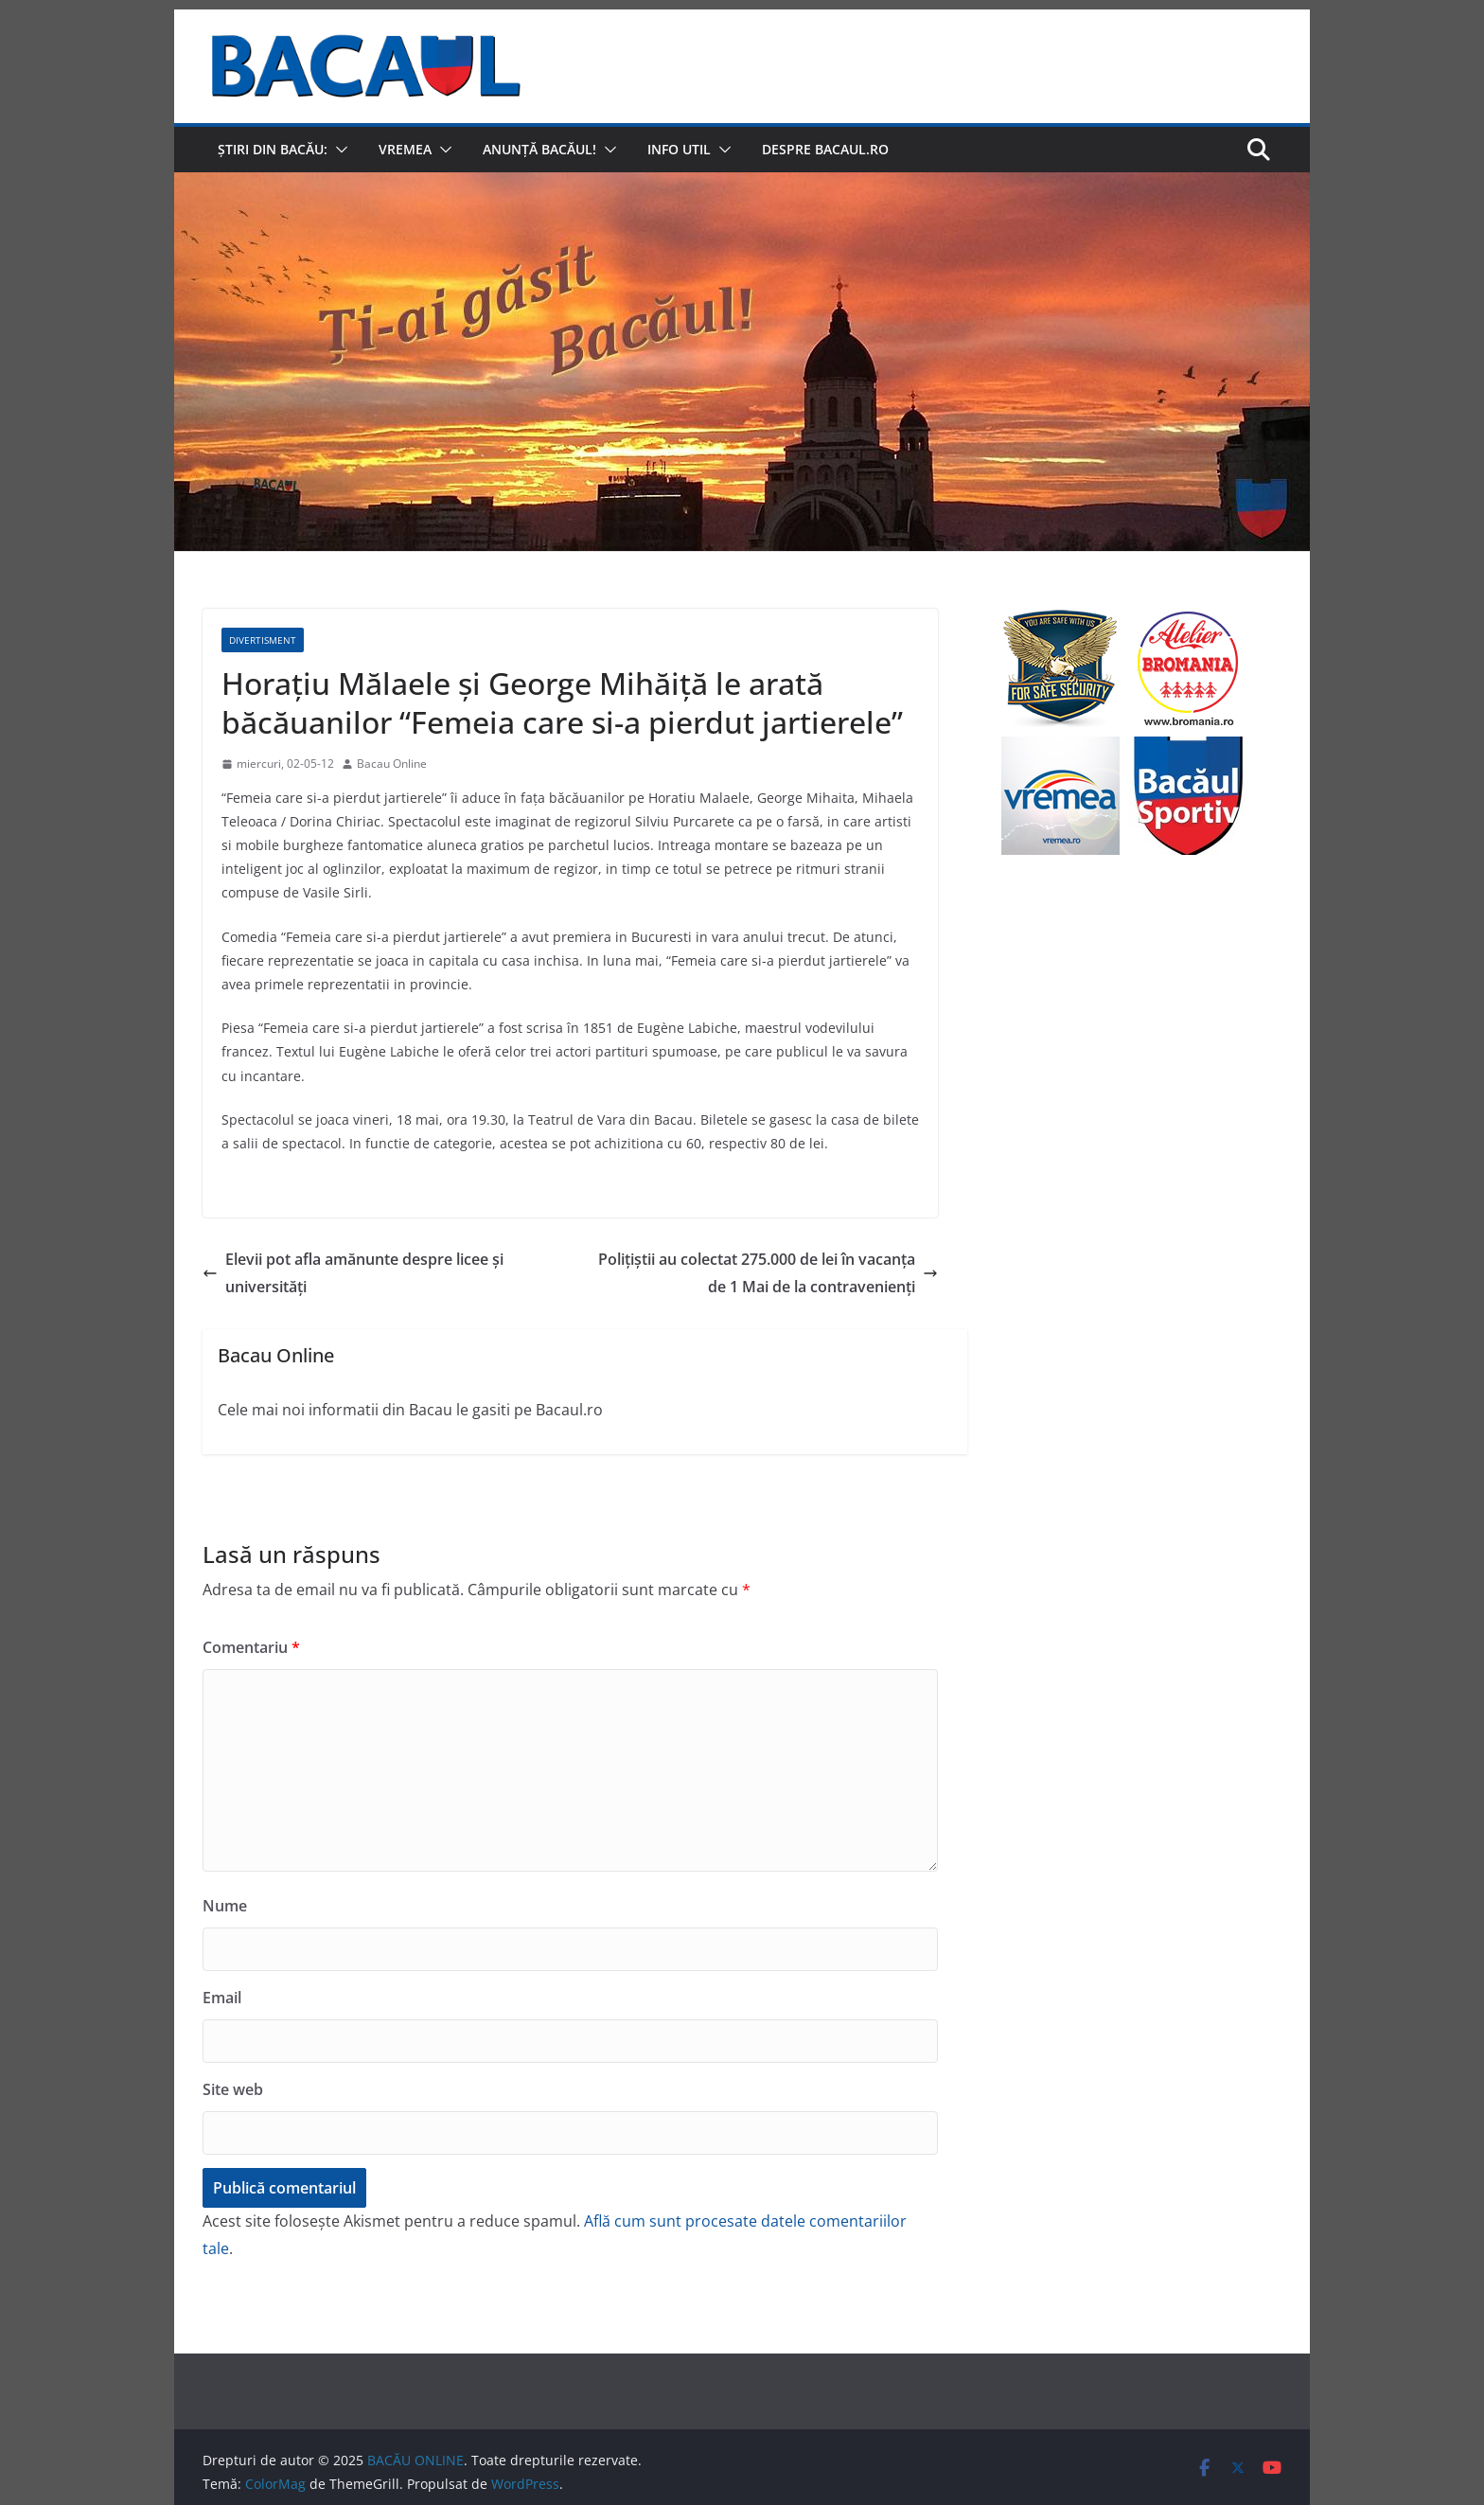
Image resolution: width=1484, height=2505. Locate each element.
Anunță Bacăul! (539, 149)
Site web (233, 2089)
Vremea (405, 149)
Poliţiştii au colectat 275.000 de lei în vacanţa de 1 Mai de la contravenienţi (768, 1273)
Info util (679, 149)
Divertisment (262, 640)
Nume (225, 1905)
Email (222, 1997)
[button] (337, 149)
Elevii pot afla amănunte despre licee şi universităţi (353, 1273)
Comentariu (251, 1647)
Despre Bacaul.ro (825, 149)
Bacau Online (392, 763)
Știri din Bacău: (272, 149)
